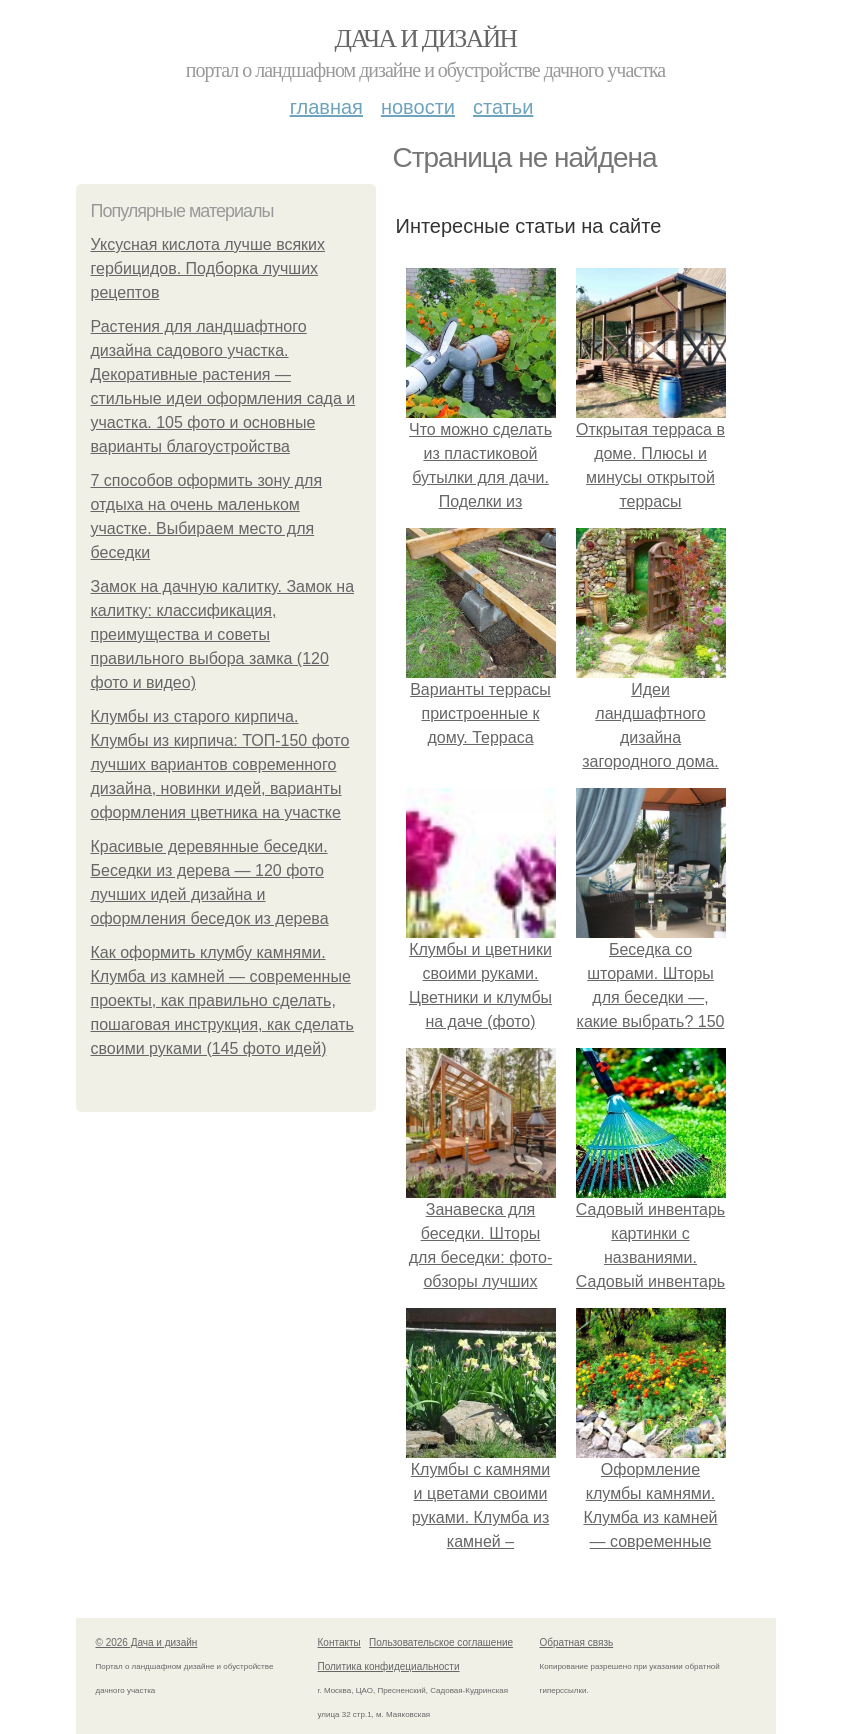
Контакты (339, 1642)
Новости (418, 107)
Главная (326, 107)
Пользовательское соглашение (441, 1642)
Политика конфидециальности (389, 1666)
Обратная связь (577, 1642)
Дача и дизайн (426, 38)
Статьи (503, 107)
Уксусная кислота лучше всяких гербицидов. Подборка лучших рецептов (208, 268)
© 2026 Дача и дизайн (147, 1642)
